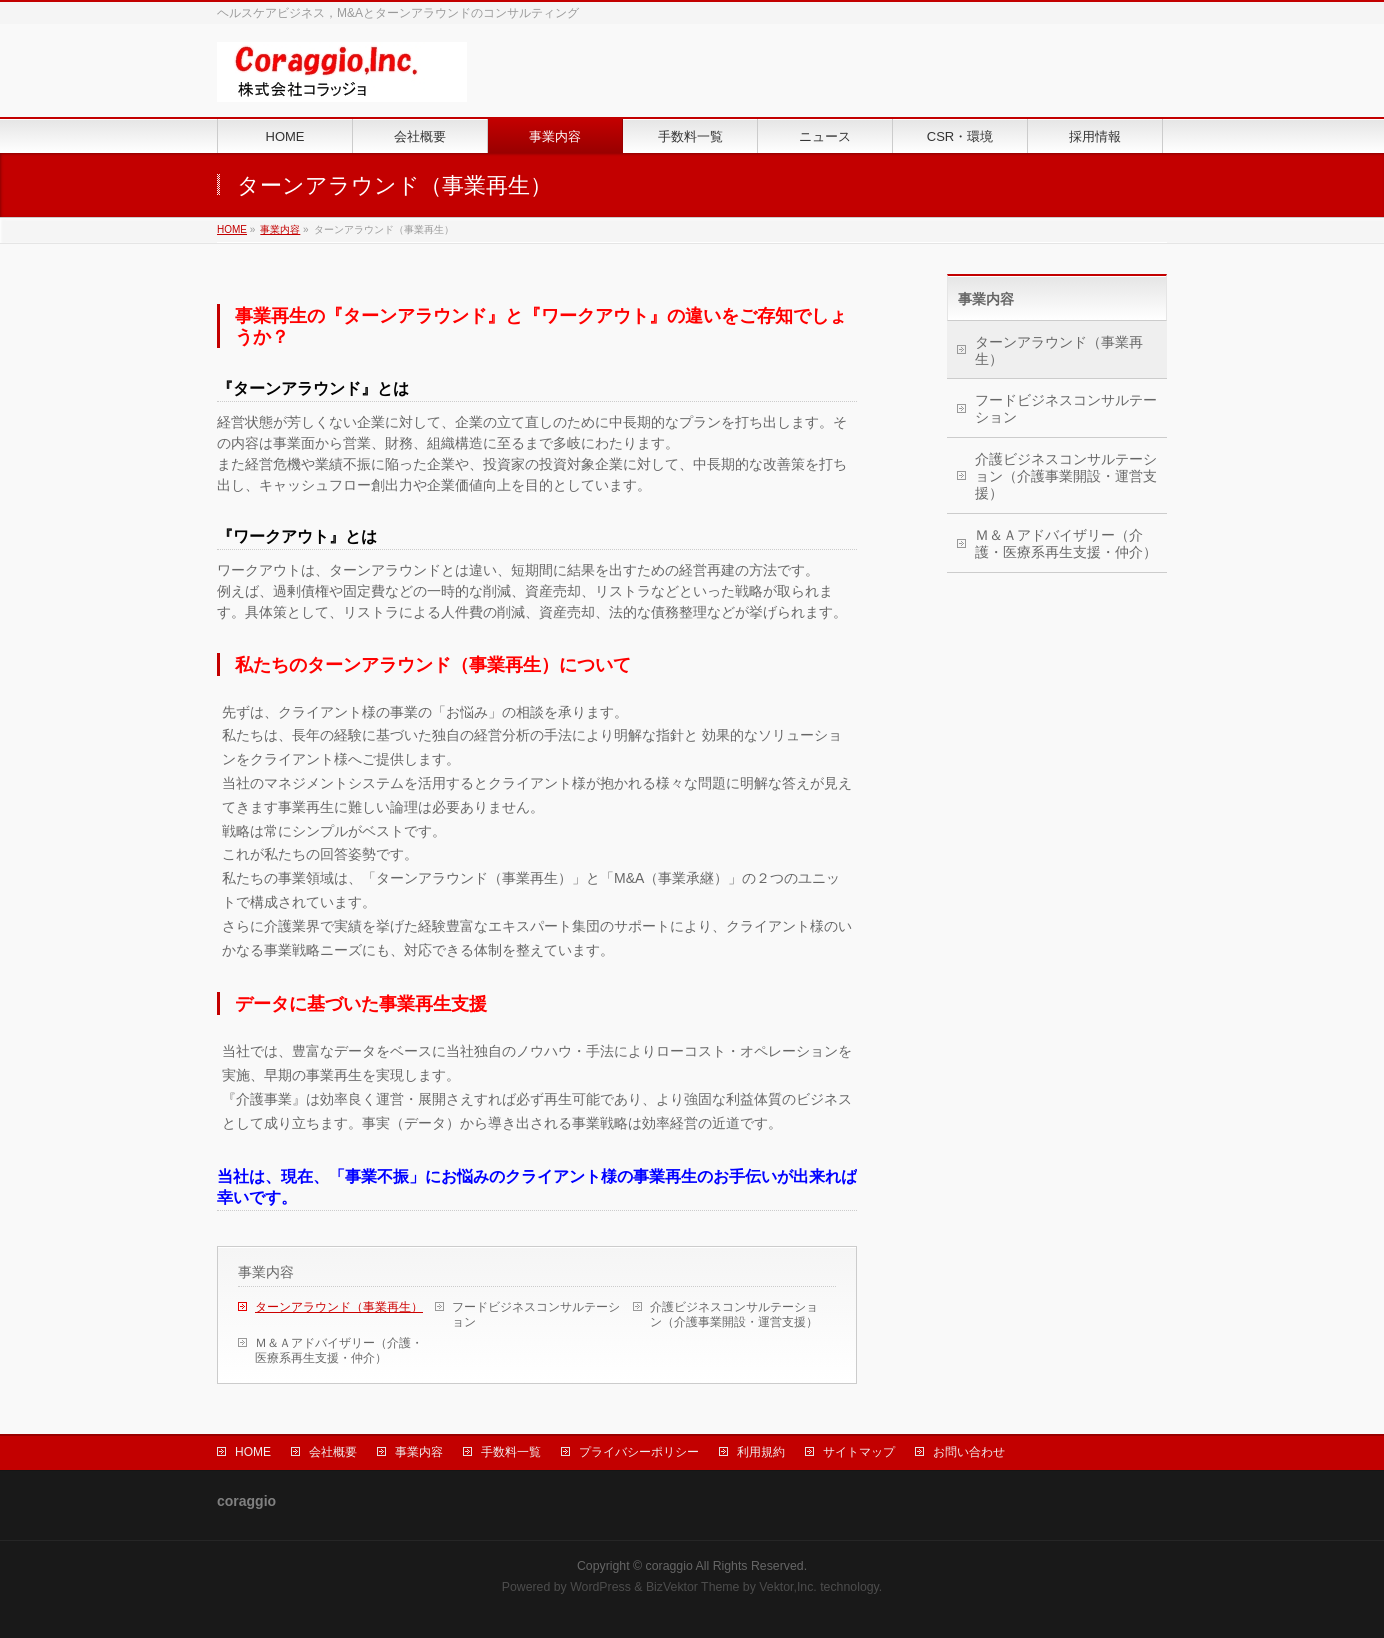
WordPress (600, 1587)
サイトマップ (859, 1452)
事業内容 (280, 229)
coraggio (669, 1566)
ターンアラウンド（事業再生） (339, 1307)
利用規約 (761, 1452)
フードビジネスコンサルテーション (536, 1314)
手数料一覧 (511, 1452)
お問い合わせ (969, 1452)
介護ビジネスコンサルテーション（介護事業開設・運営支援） (734, 1314)
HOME (232, 229)
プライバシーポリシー (639, 1452)
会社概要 (333, 1452)
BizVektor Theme (693, 1587)
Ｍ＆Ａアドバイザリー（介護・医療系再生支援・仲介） (339, 1350)
